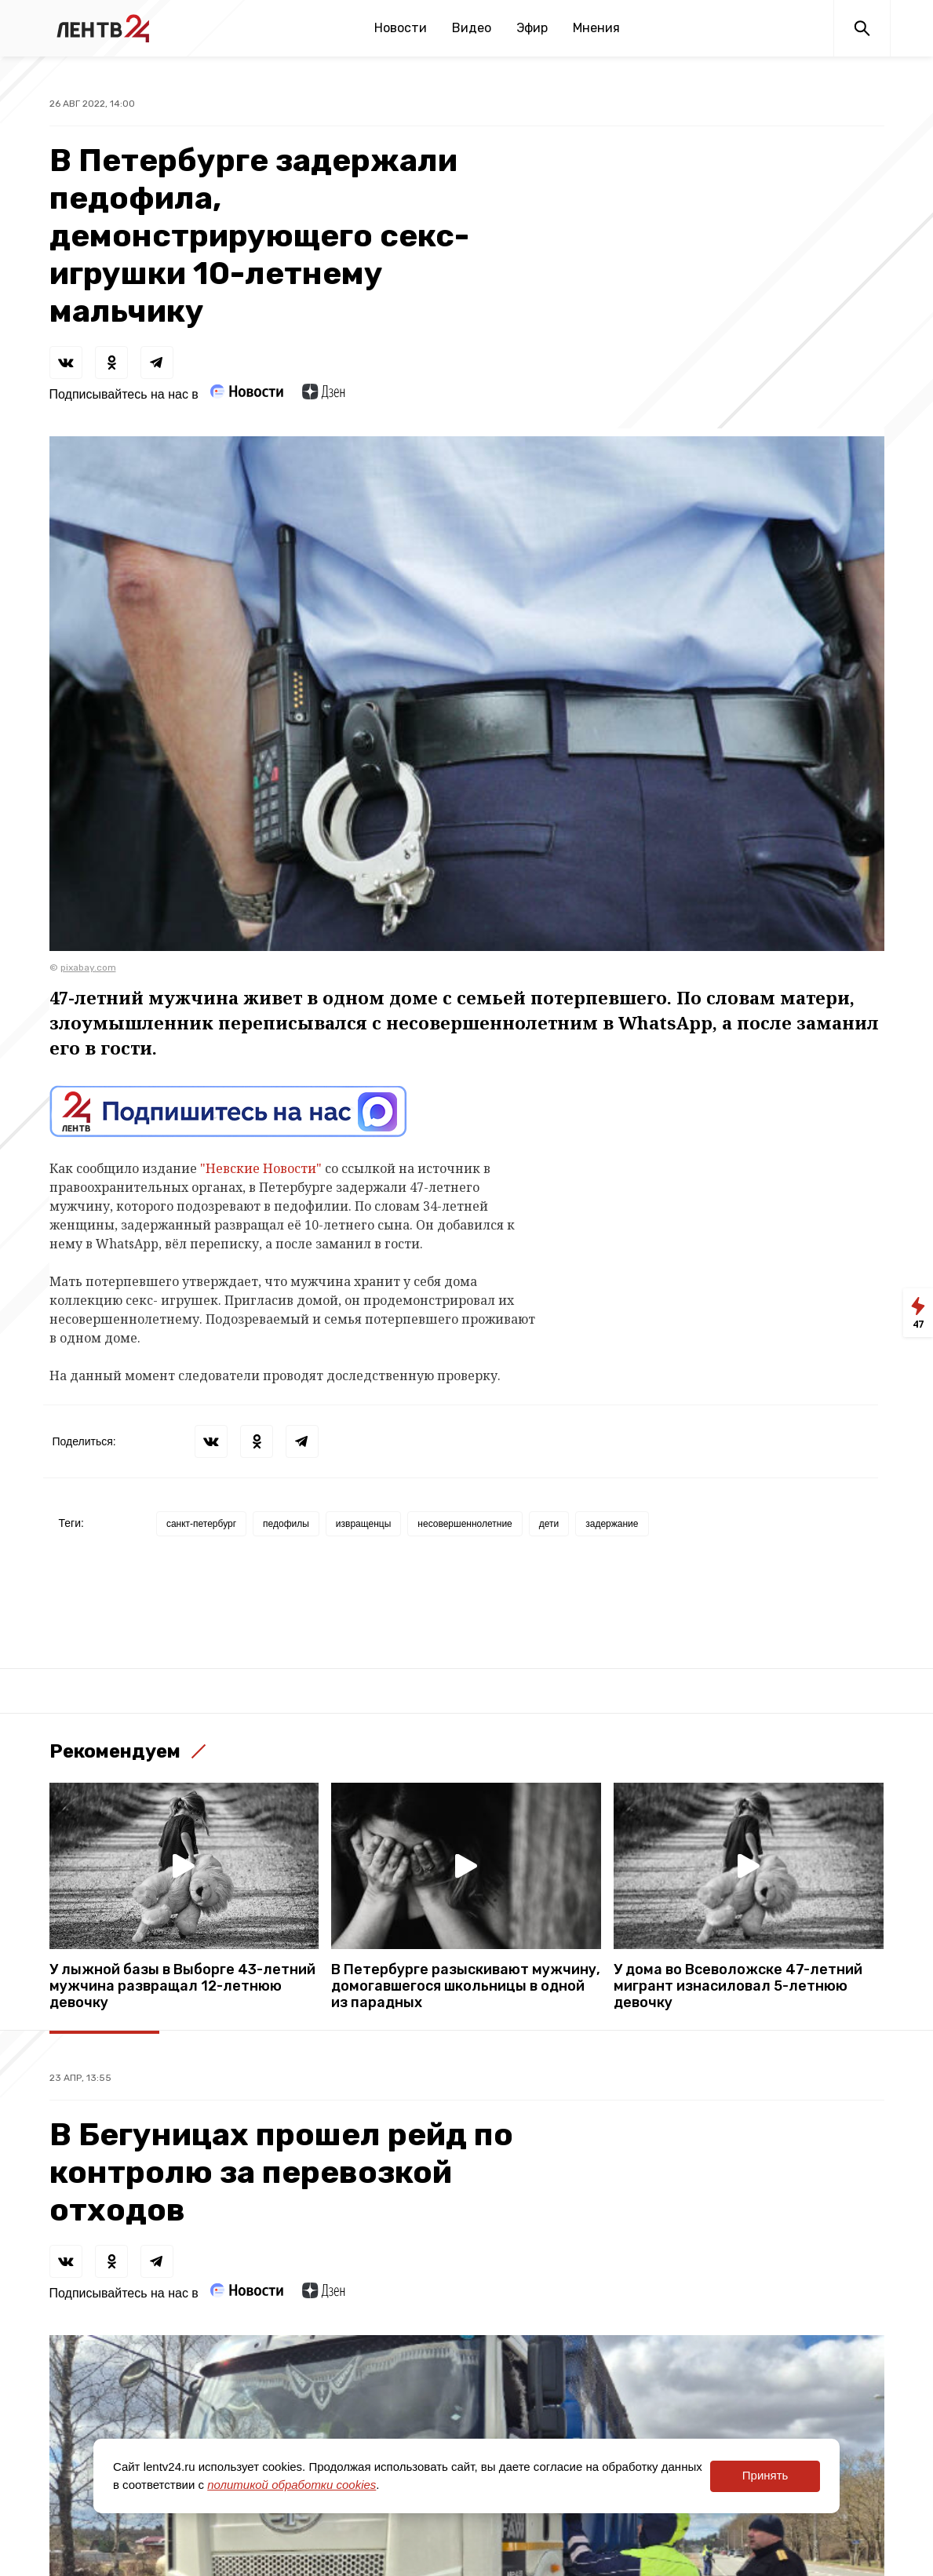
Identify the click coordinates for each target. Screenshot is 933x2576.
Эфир (532, 27)
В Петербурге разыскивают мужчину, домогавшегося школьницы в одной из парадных (465, 1986)
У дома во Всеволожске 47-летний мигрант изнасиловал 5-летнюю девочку (738, 1986)
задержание (611, 1523)
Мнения (596, 27)
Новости (400, 27)
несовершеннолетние (464, 1523)
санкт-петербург (201, 1523)
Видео (471, 27)
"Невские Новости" (261, 1168)
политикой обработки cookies (291, 2484)
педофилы (286, 1523)
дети (549, 1523)
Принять (765, 2475)
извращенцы (363, 1523)
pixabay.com (88, 967)
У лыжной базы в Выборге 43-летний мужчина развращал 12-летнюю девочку (182, 1986)
